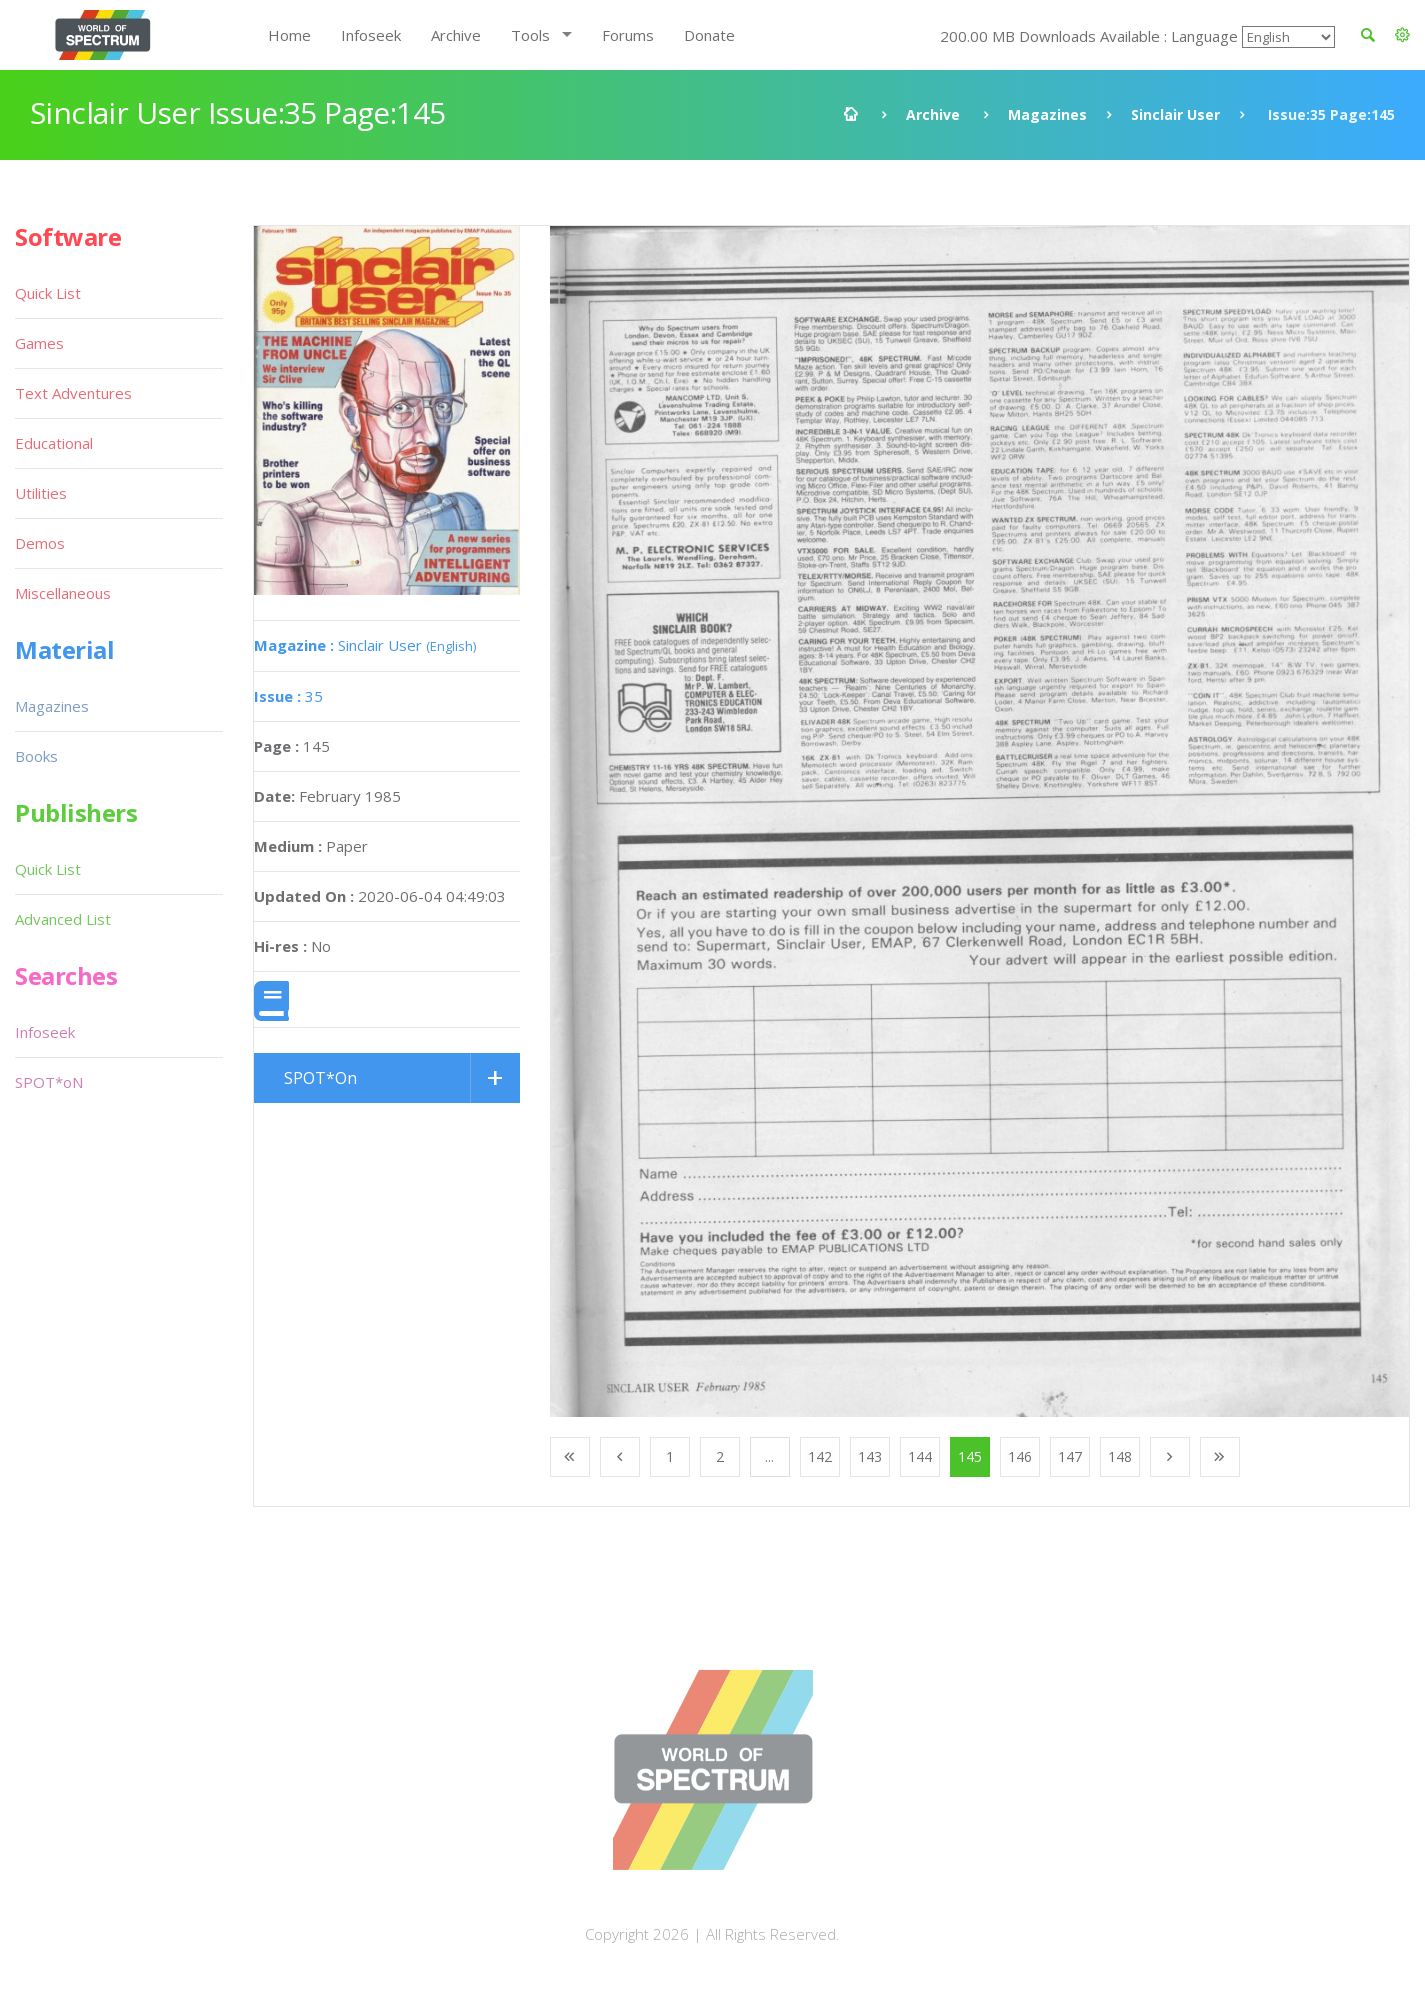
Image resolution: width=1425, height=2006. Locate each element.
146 (1020, 1456)
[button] (1402, 35)
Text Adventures (73, 393)
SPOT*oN (49, 1082)
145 (970, 1456)
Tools (530, 35)
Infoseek (371, 35)
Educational (54, 443)
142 (820, 1456)
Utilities (41, 493)
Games (39, 343)
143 (870, 1456)
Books (36, 756)
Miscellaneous (63, 593)
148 (1120, 1456)
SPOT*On (320, 1078)
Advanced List (63, 919)
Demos (40, 543)
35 (288, 696)
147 (1070, 1456)
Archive (456, 35)
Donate (709, 35)
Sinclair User (1175, 114)
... (769, 1456)
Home (289, 35)
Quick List (48, 293)
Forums (628, 35)
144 (920, 1456)
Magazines (1047, 114)
